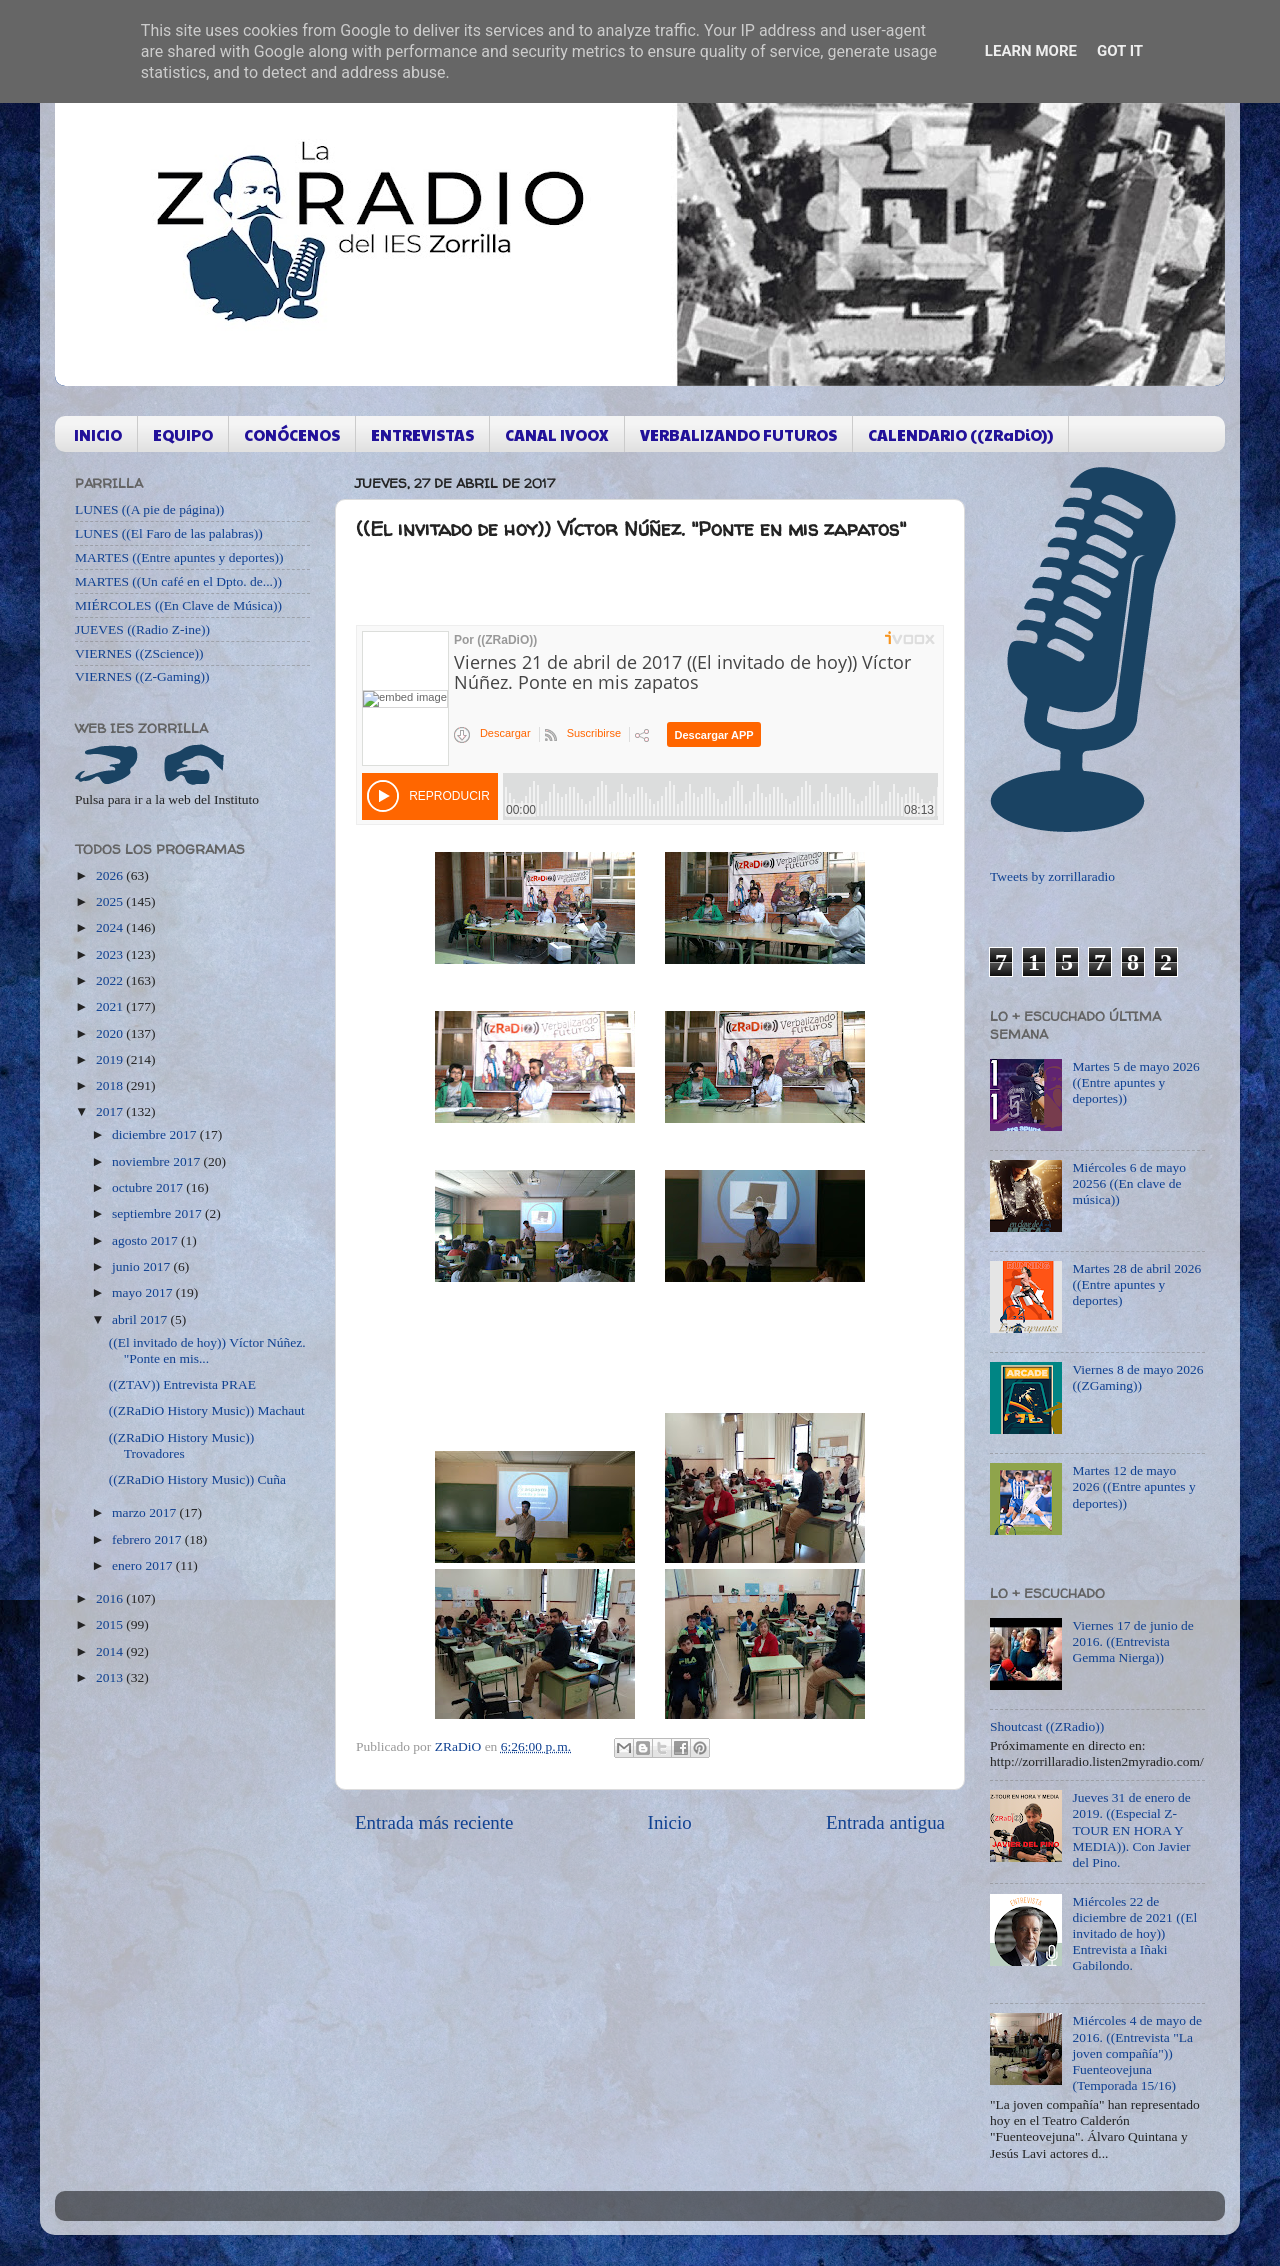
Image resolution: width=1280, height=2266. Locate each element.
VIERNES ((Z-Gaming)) (142, 676)
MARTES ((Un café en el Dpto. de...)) (178, 581)
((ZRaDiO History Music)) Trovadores (181, 1445)
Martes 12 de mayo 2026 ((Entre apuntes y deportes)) (1133, 1486)
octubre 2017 (149, 1187)
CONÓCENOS (292, 434)
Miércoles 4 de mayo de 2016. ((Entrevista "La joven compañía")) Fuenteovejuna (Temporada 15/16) (1137, 2053)
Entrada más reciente (434, 1822)
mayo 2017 (144, 1292)
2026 (111, 875)
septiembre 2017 (158, 1213)
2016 (111, 1598)
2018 (111, 1085)
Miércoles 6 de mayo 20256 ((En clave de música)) (1129, 1183)
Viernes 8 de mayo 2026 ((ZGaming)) (1137, 1377)
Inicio (670, 1822)
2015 (111, 1624)
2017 (111, 1111)
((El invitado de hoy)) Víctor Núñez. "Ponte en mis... (207, 1350)
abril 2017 (141, 1319)
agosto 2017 (146, 1240)
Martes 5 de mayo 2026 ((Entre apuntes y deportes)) (1135, 1082)
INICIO (98, 434)
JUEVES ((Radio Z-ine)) (142, 629)
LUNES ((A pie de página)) (149, 509)
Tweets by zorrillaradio (1052, 876)
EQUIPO (183, 434)
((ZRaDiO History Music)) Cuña (197, 1479)
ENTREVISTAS (422, 434)
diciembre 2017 (156, 1134)
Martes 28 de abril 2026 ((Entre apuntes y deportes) (1136, 1284)
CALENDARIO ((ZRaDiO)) (960, 434)
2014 (111, 1651)
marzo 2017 (145, 1512)
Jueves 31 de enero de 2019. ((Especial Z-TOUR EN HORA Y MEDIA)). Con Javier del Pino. (1131, 1830)
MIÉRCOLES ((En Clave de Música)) (178, 605)
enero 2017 (144, 1565)
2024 (111, 927)
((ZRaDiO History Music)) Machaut (207, 1410)
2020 (111, 1033)
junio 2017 (143, 1266)
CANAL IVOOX (557, 434)
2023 (111, 954)
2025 (111, 901)
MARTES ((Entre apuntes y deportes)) (179, 557)
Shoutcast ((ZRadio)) (1047, 1726)
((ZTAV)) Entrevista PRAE (182, 1384)
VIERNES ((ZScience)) (139, 653)
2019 (111, 1059)
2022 (111, 980)
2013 (111, 1677)
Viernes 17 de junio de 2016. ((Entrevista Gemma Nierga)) (1132, 1641)
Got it (1120, 51)
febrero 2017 (148, 1539)
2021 (111, 1006)
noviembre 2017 (157, 1161)
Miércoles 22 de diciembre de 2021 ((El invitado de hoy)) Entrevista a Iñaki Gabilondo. (1134, 1934)
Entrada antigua (885, 1822)
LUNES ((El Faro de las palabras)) (169, 533)
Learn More (1031, 51)
